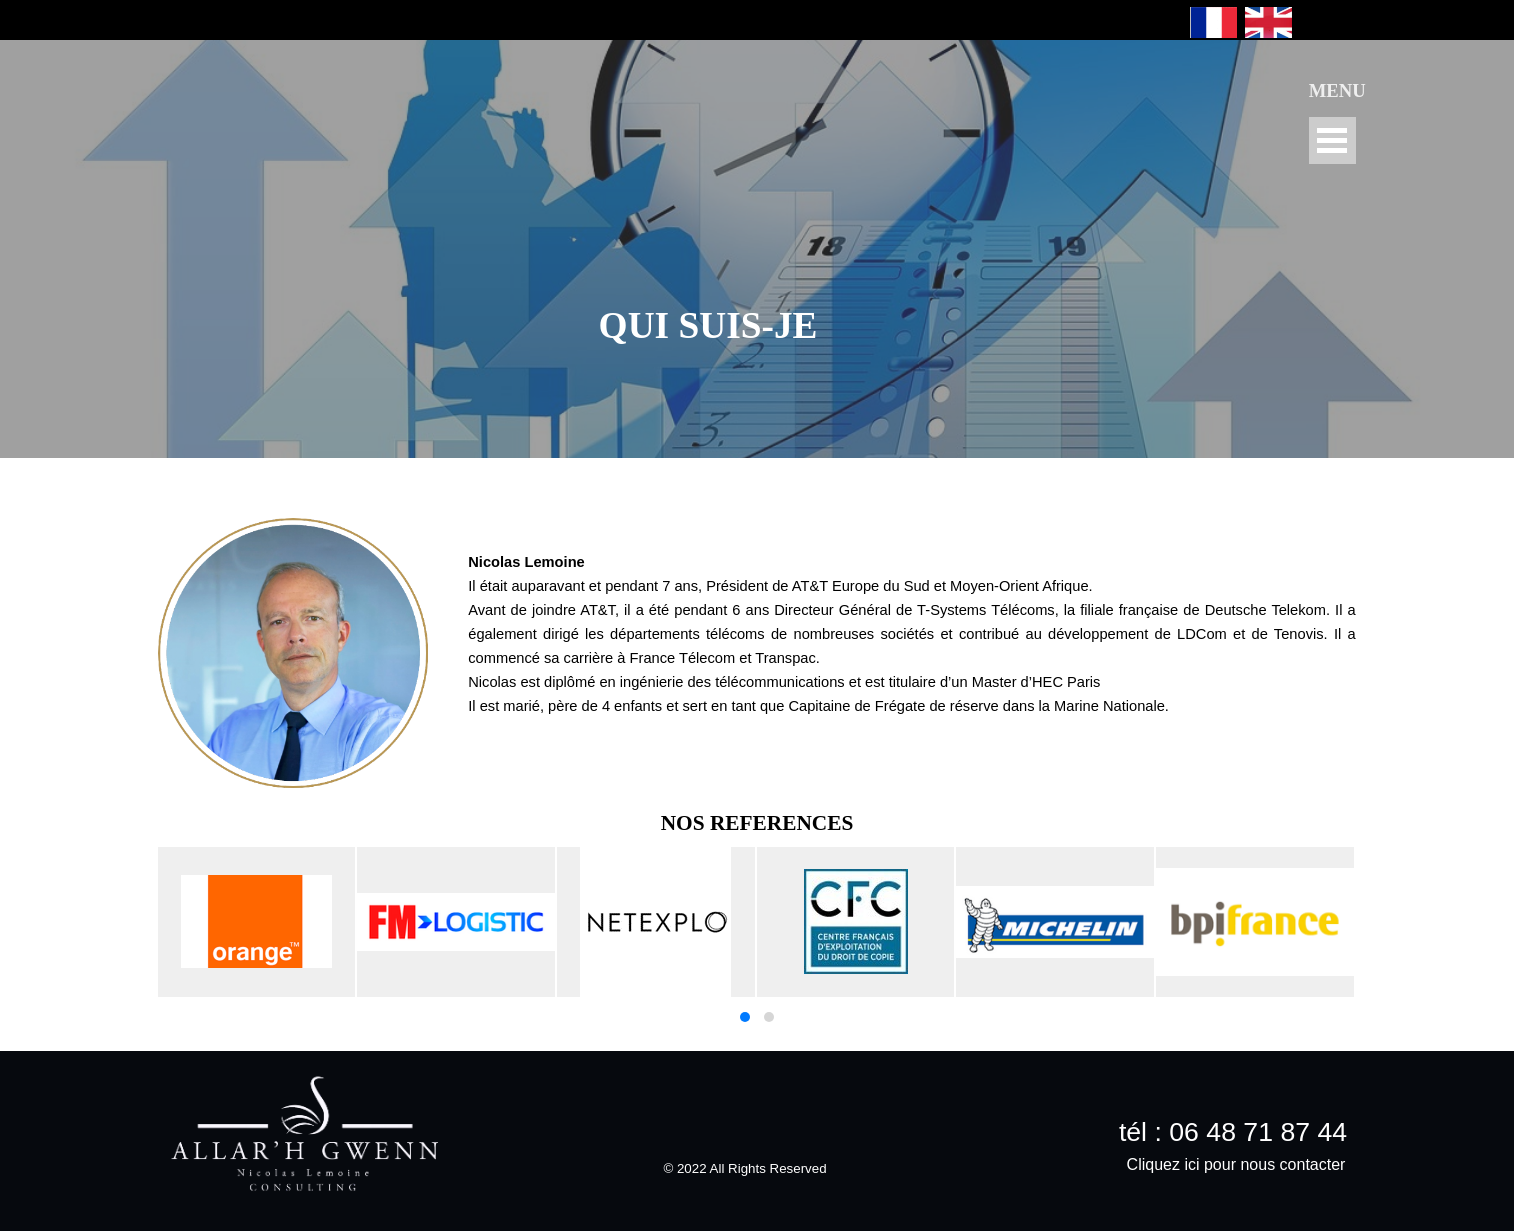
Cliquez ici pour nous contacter (1236, 1164)
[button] (745, 1017)
